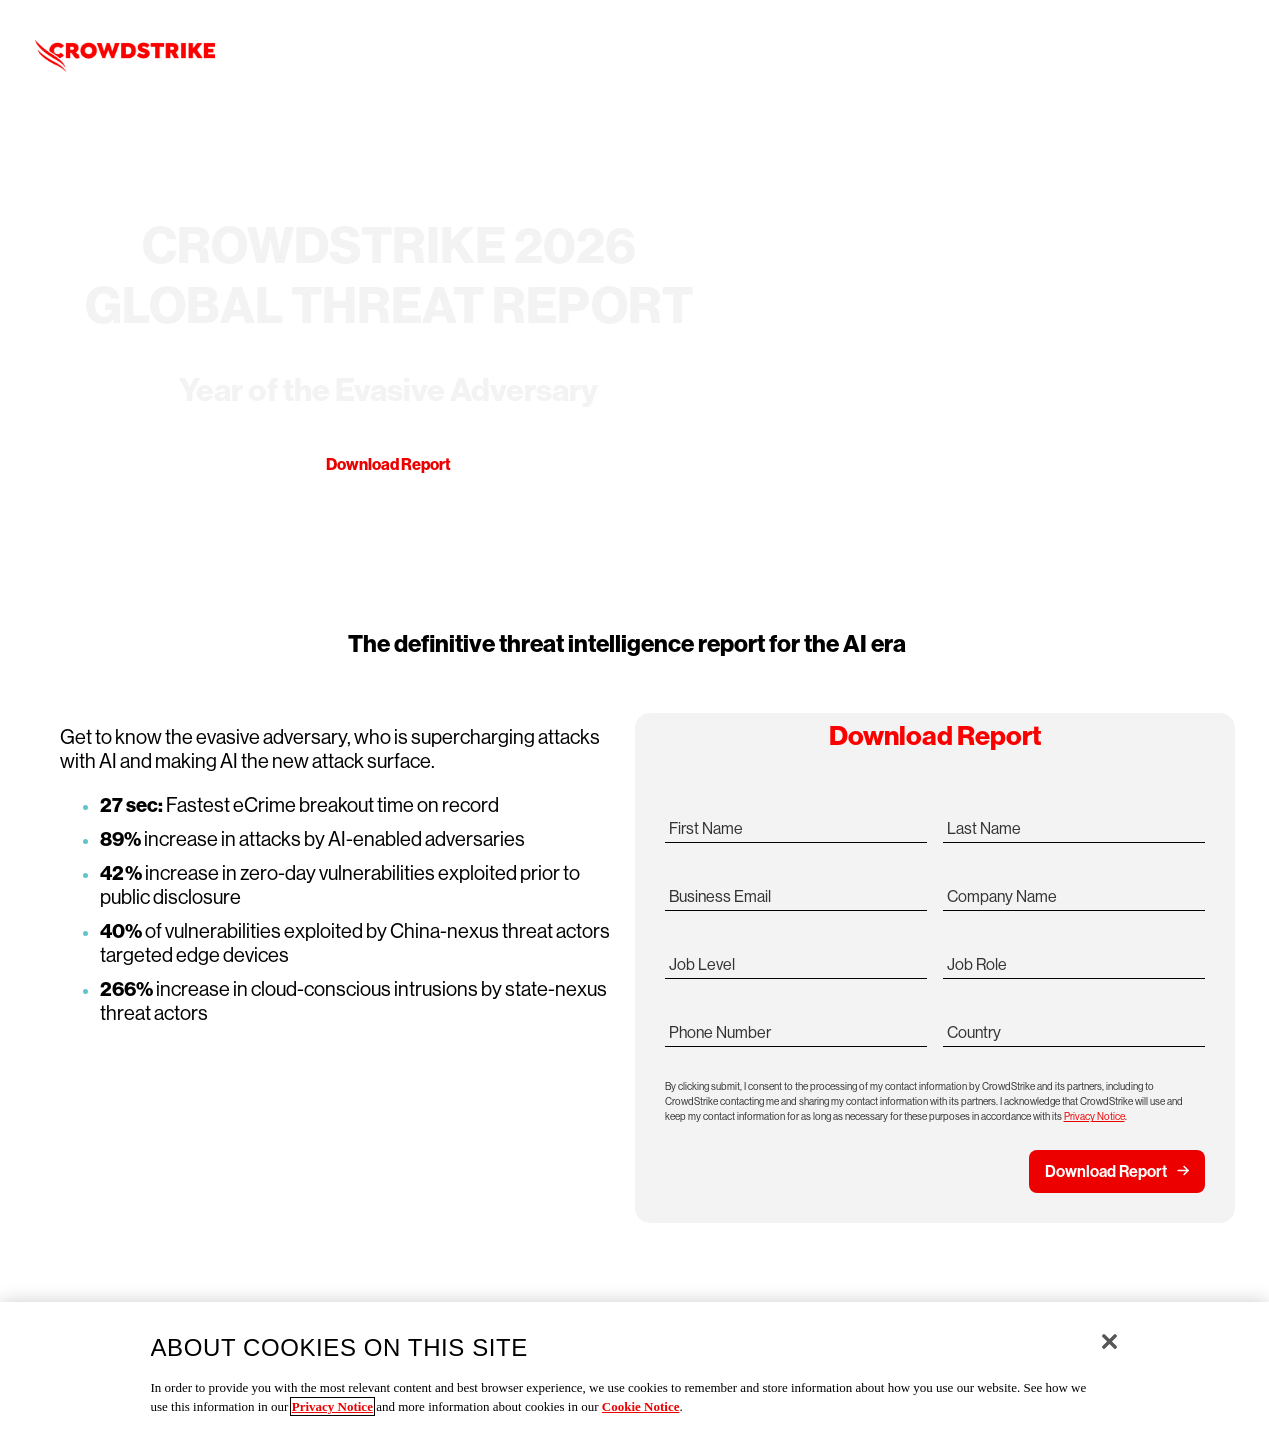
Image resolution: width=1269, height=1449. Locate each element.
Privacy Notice (1094, 1116)
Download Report (388, 465)
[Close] (1109, 1341)
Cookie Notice (641, 1406)
